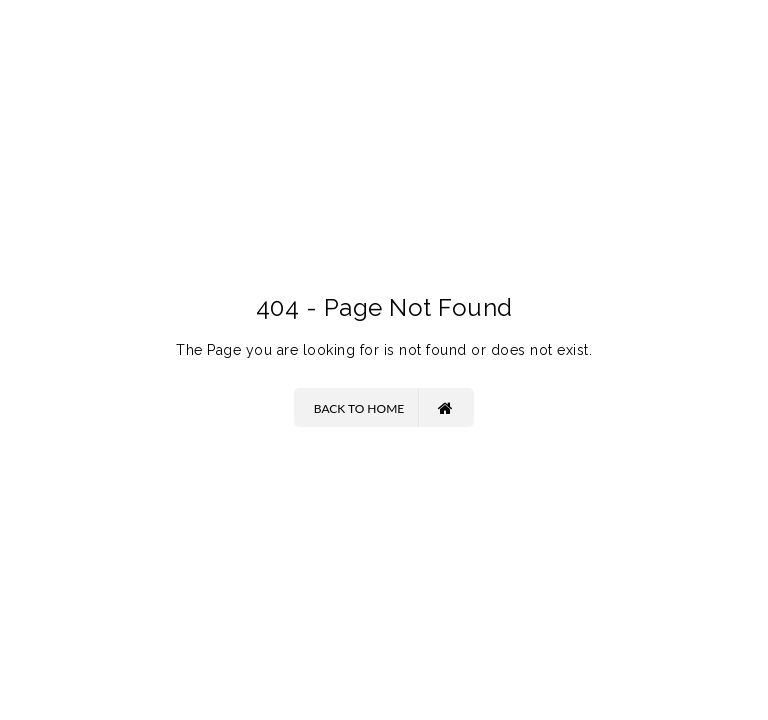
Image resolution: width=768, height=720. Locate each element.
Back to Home (383, 407)
